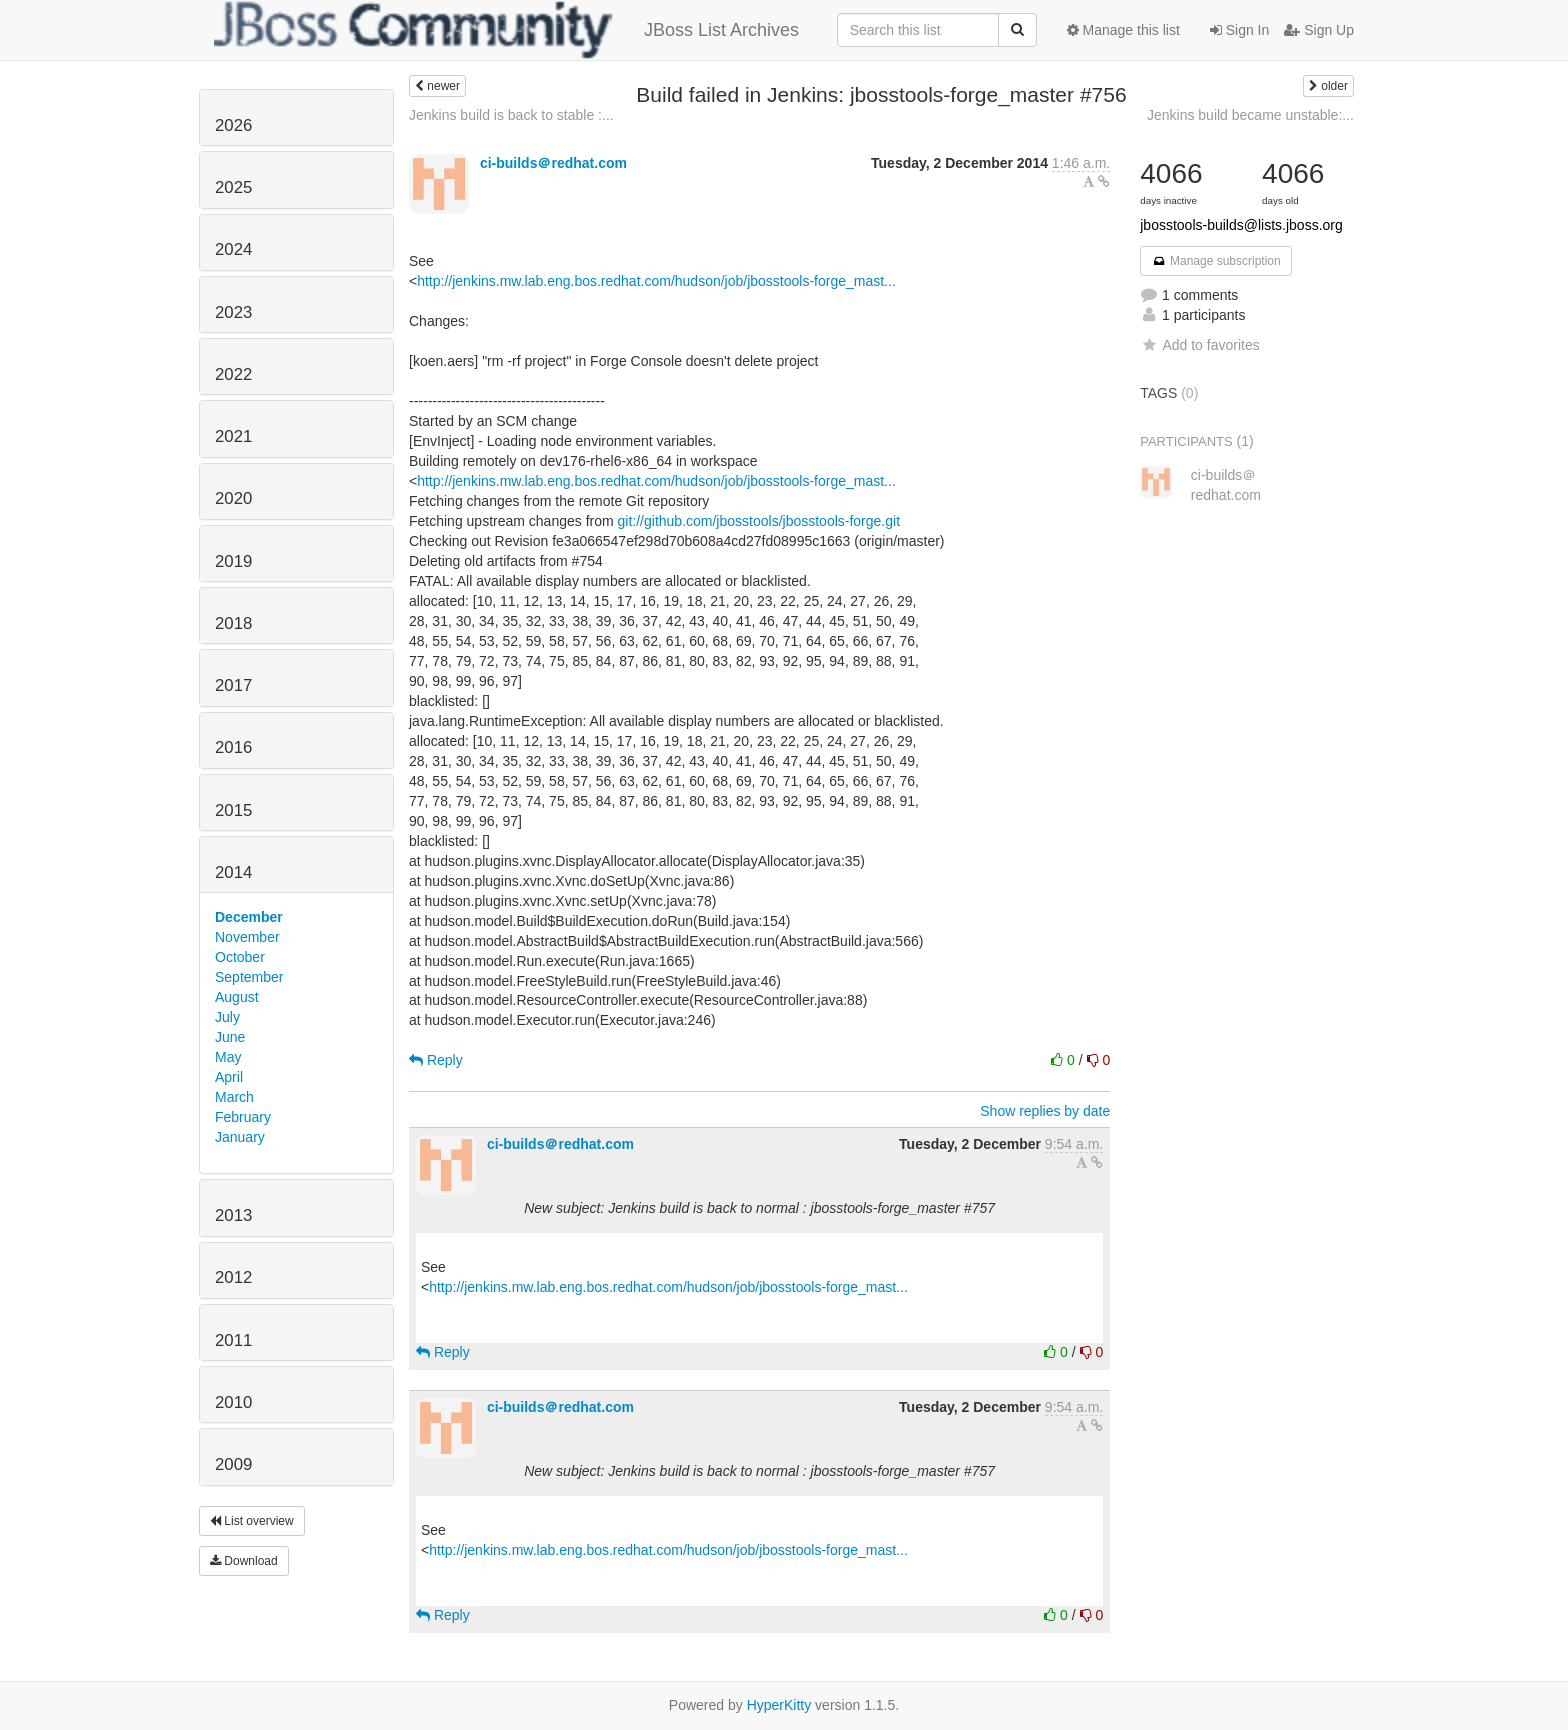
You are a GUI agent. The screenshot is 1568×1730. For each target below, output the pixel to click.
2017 (233, 685)
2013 (233, 1215)
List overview (252, 1521)
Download (244, 1561)
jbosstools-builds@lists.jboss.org (1241, 225)
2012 (233, 1277)
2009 (233, 1464)
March (234, 1097)
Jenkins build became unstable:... (1250, 115)
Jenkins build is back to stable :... (511, 115)
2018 (233, 623)
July (227, 1017)
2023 (233, 312)
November (247, 937)
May (228, 1057)
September (249, 977)
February (243, 1117)
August (237, 997)
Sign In (1239, 30)
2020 (233, 498)
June (230, 1037)
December (249, 917)
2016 (233, 747)
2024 (233, 249)
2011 (233, 1340)
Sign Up (1319, 30)
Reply (436, 1060)
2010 (233, 1402)
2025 (233, 187)
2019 (233, 561)
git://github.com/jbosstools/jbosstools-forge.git (759, 521)
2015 (233, 810)
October (240, 957)
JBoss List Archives (506, 30)
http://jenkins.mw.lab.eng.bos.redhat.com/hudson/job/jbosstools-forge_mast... (656, 281)
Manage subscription (1216, 261)
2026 (233, 125)
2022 (233, 374)
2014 (233, 872)
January (240, 1137)
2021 (233, 436)
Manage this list (1123, 30)
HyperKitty (779, 1705)
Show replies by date (1045, 1111)
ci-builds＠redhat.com (553, 163)
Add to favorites (1199, 345)
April (229, 1077)
